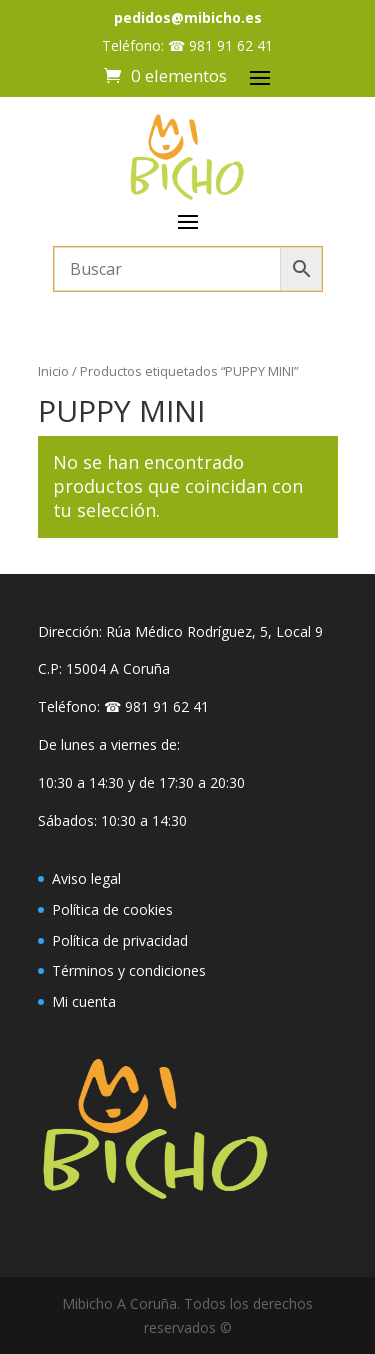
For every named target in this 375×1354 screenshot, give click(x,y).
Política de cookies (112, 909)
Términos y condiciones (129, 970)
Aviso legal (86, 878)
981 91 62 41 (231, 45)
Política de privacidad (120, 940)
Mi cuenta (84, 1001)
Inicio (53, 371)
